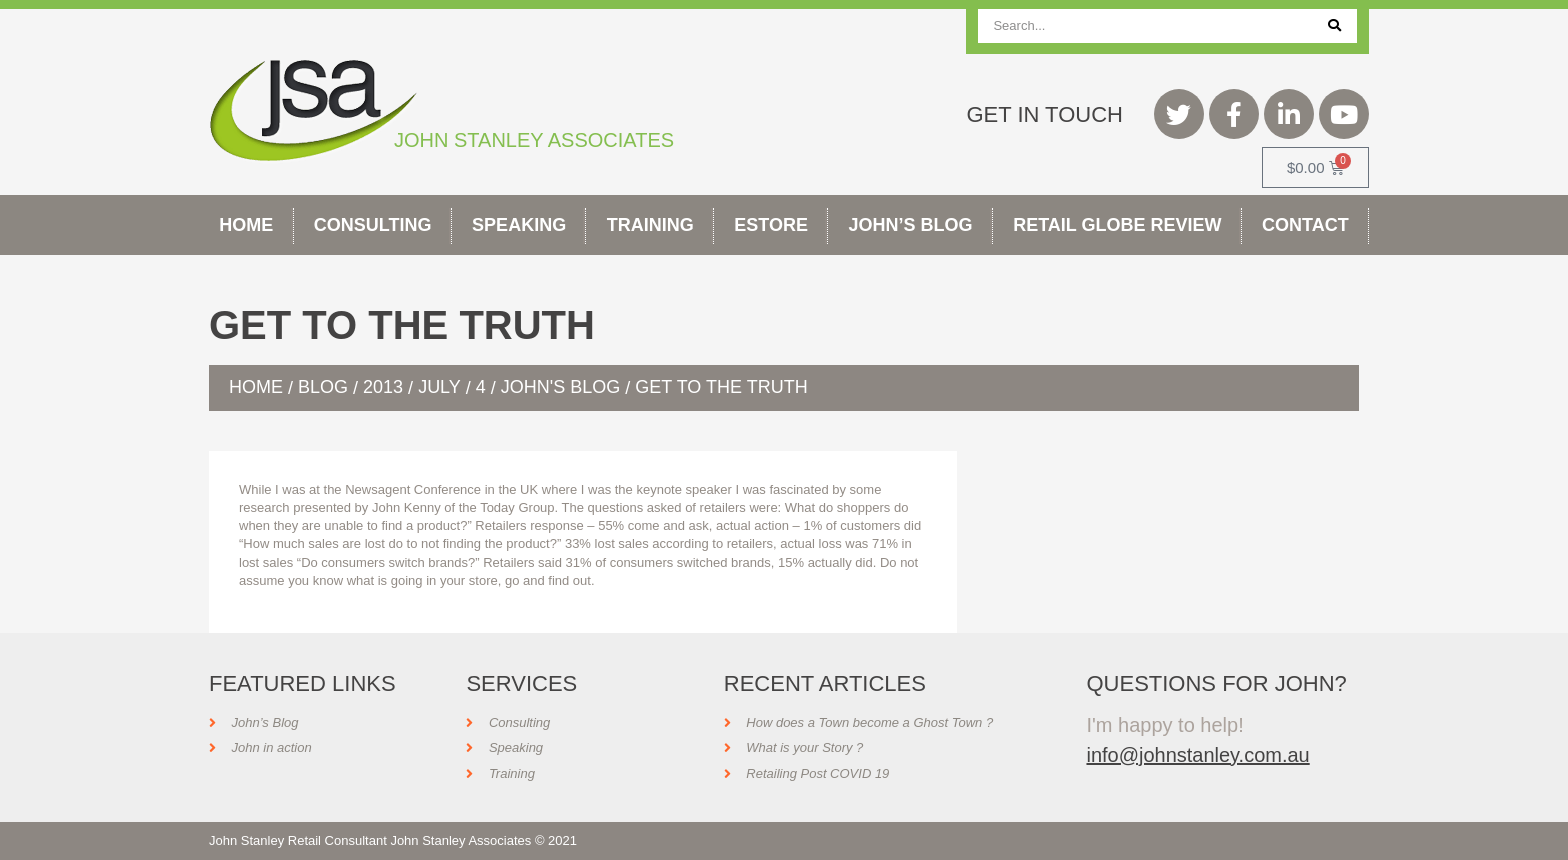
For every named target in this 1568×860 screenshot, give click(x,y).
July (439, 387)
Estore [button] (771, 225)
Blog (323, 387)
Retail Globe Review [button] (1117, 225)
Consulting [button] (373, 225)
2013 (383, 387)
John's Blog (560, 387)
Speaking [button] (519, 225)
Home (246, 225)
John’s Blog (911, 225)
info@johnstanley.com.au (1197, 755)
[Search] (1334, 26)
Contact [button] (1305, 225)
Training (650, 225)
